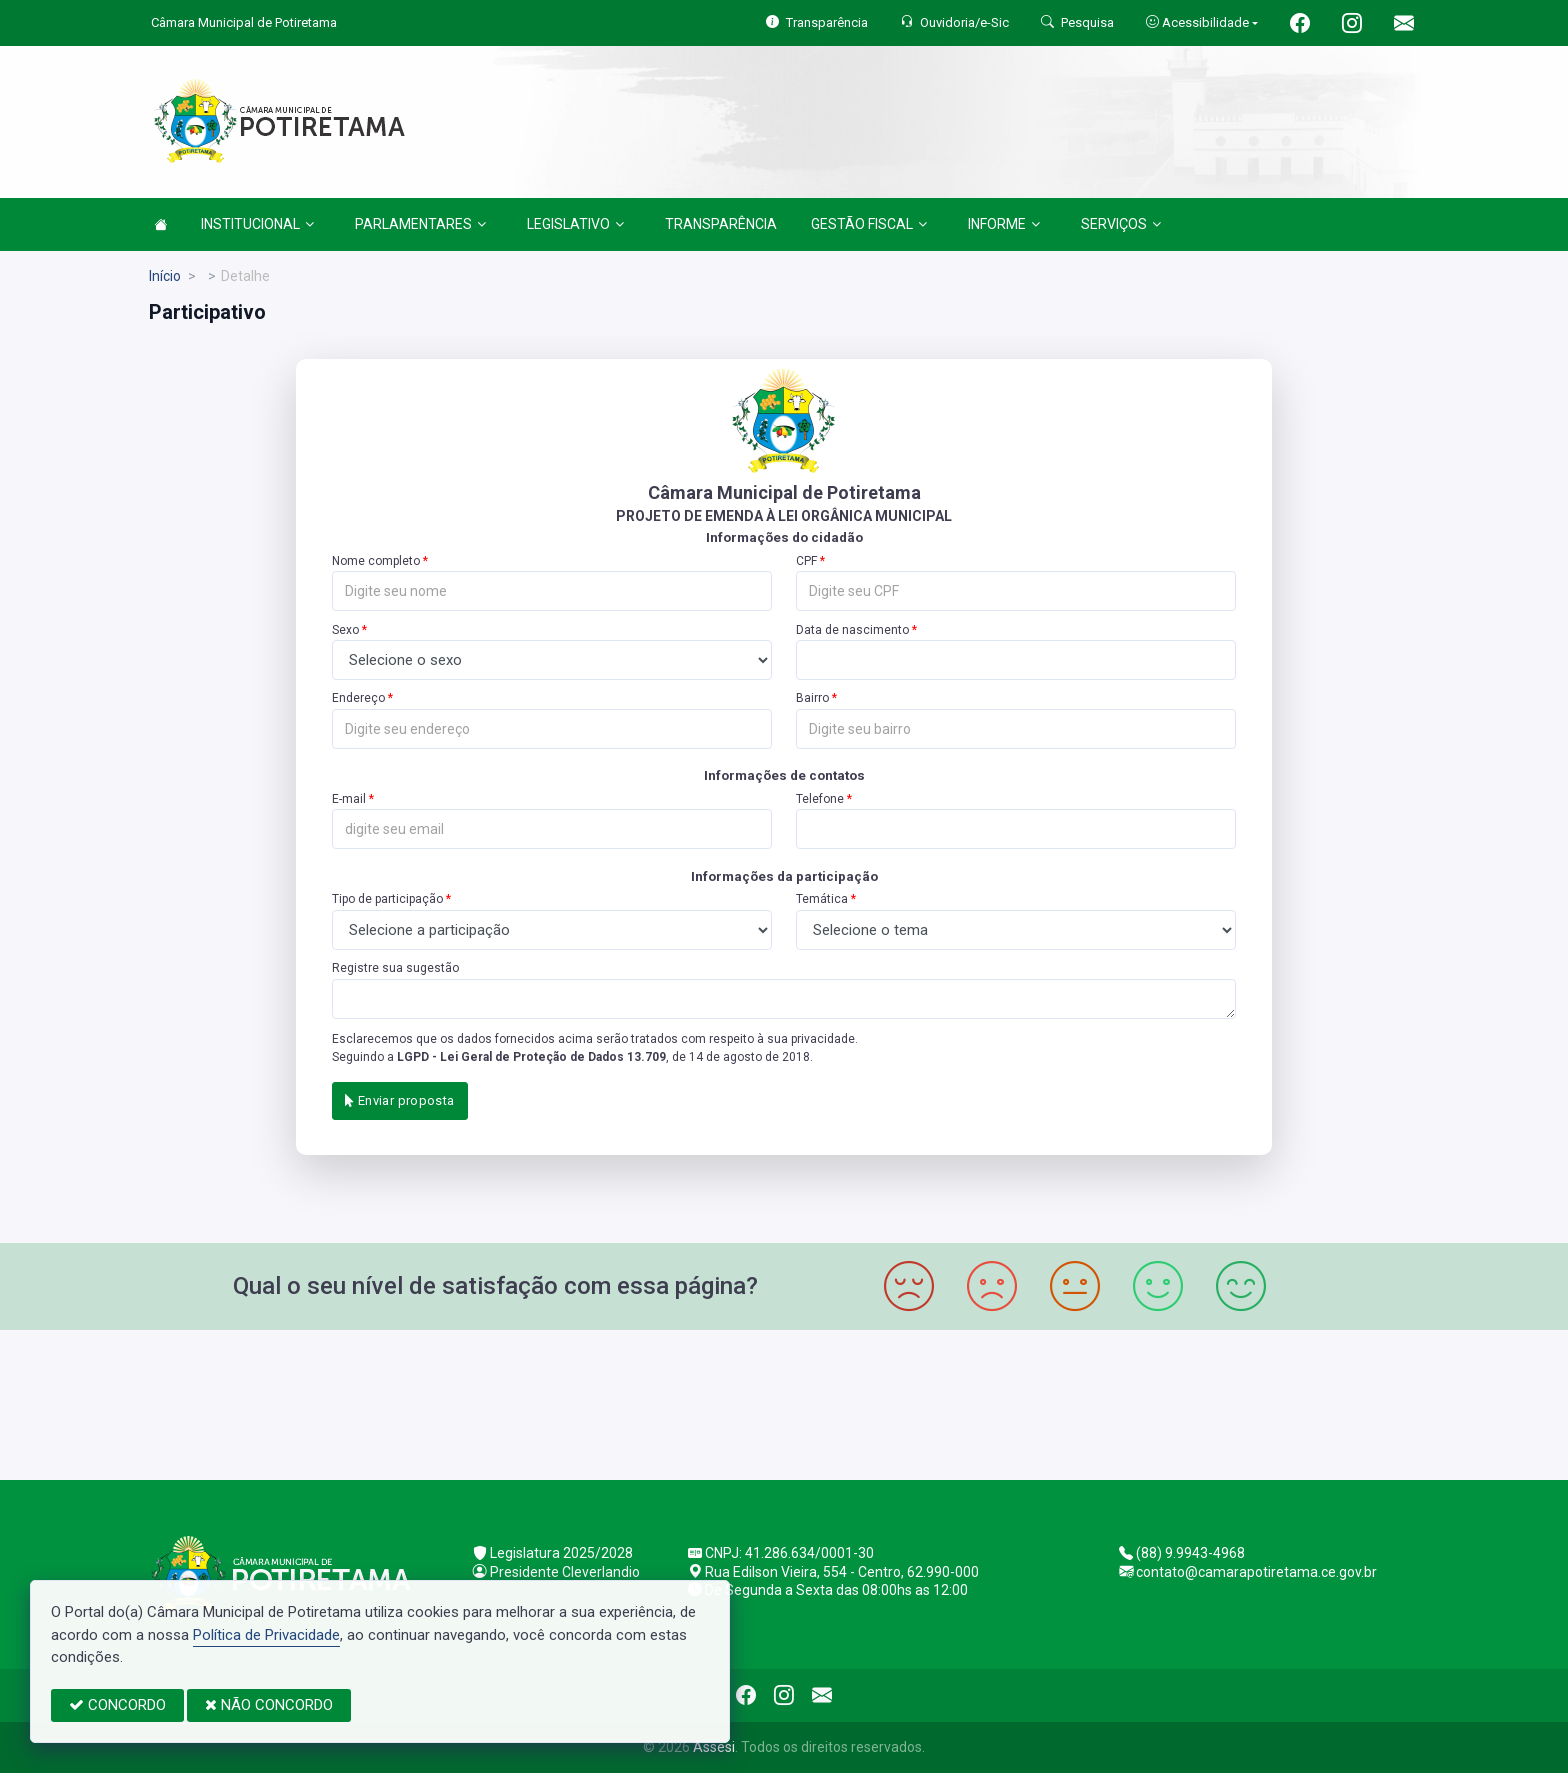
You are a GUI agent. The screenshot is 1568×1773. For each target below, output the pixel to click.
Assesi (714, 1747)
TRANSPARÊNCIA (721, 224)
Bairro (812, 698)
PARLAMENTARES (420, 224)
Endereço (358, 698)
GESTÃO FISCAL (869, 224)
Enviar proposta (400, 1100)
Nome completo (376, 561)
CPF (806, 561)
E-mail (349, 799)
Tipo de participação (387, 899)
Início (165, 276)
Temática (822, 899)
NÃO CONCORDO (269, 1705)
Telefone (820, 799)
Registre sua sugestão (395, 968)
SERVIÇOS (1121, 224)
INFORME (1004, 224)
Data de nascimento (852, 630)
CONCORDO (117, 1705)
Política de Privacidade (266, 1635)
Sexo (345, 630)
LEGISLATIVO (575, 224)
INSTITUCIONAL (257, 224)
